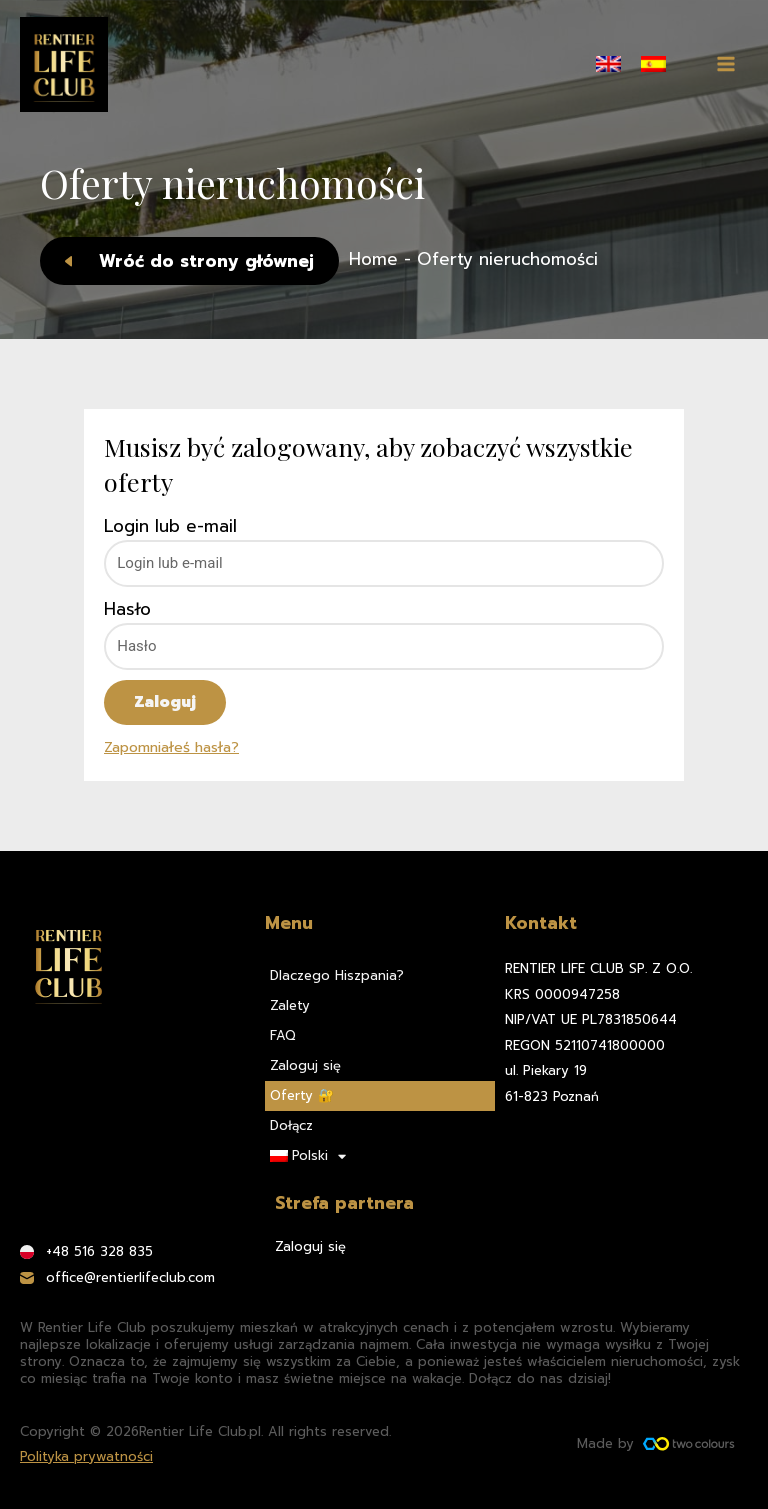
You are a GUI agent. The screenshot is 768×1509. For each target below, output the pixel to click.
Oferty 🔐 (302, 1095)
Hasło (127, 609)
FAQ (283, 1035)
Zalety (290, 1005)
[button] (189, 261)
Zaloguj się (305, 1065)
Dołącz (291, 1125)
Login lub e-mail (170, 526)
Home (373, 259)
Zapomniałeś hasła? (171, 747)
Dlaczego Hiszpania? (337, 975)
